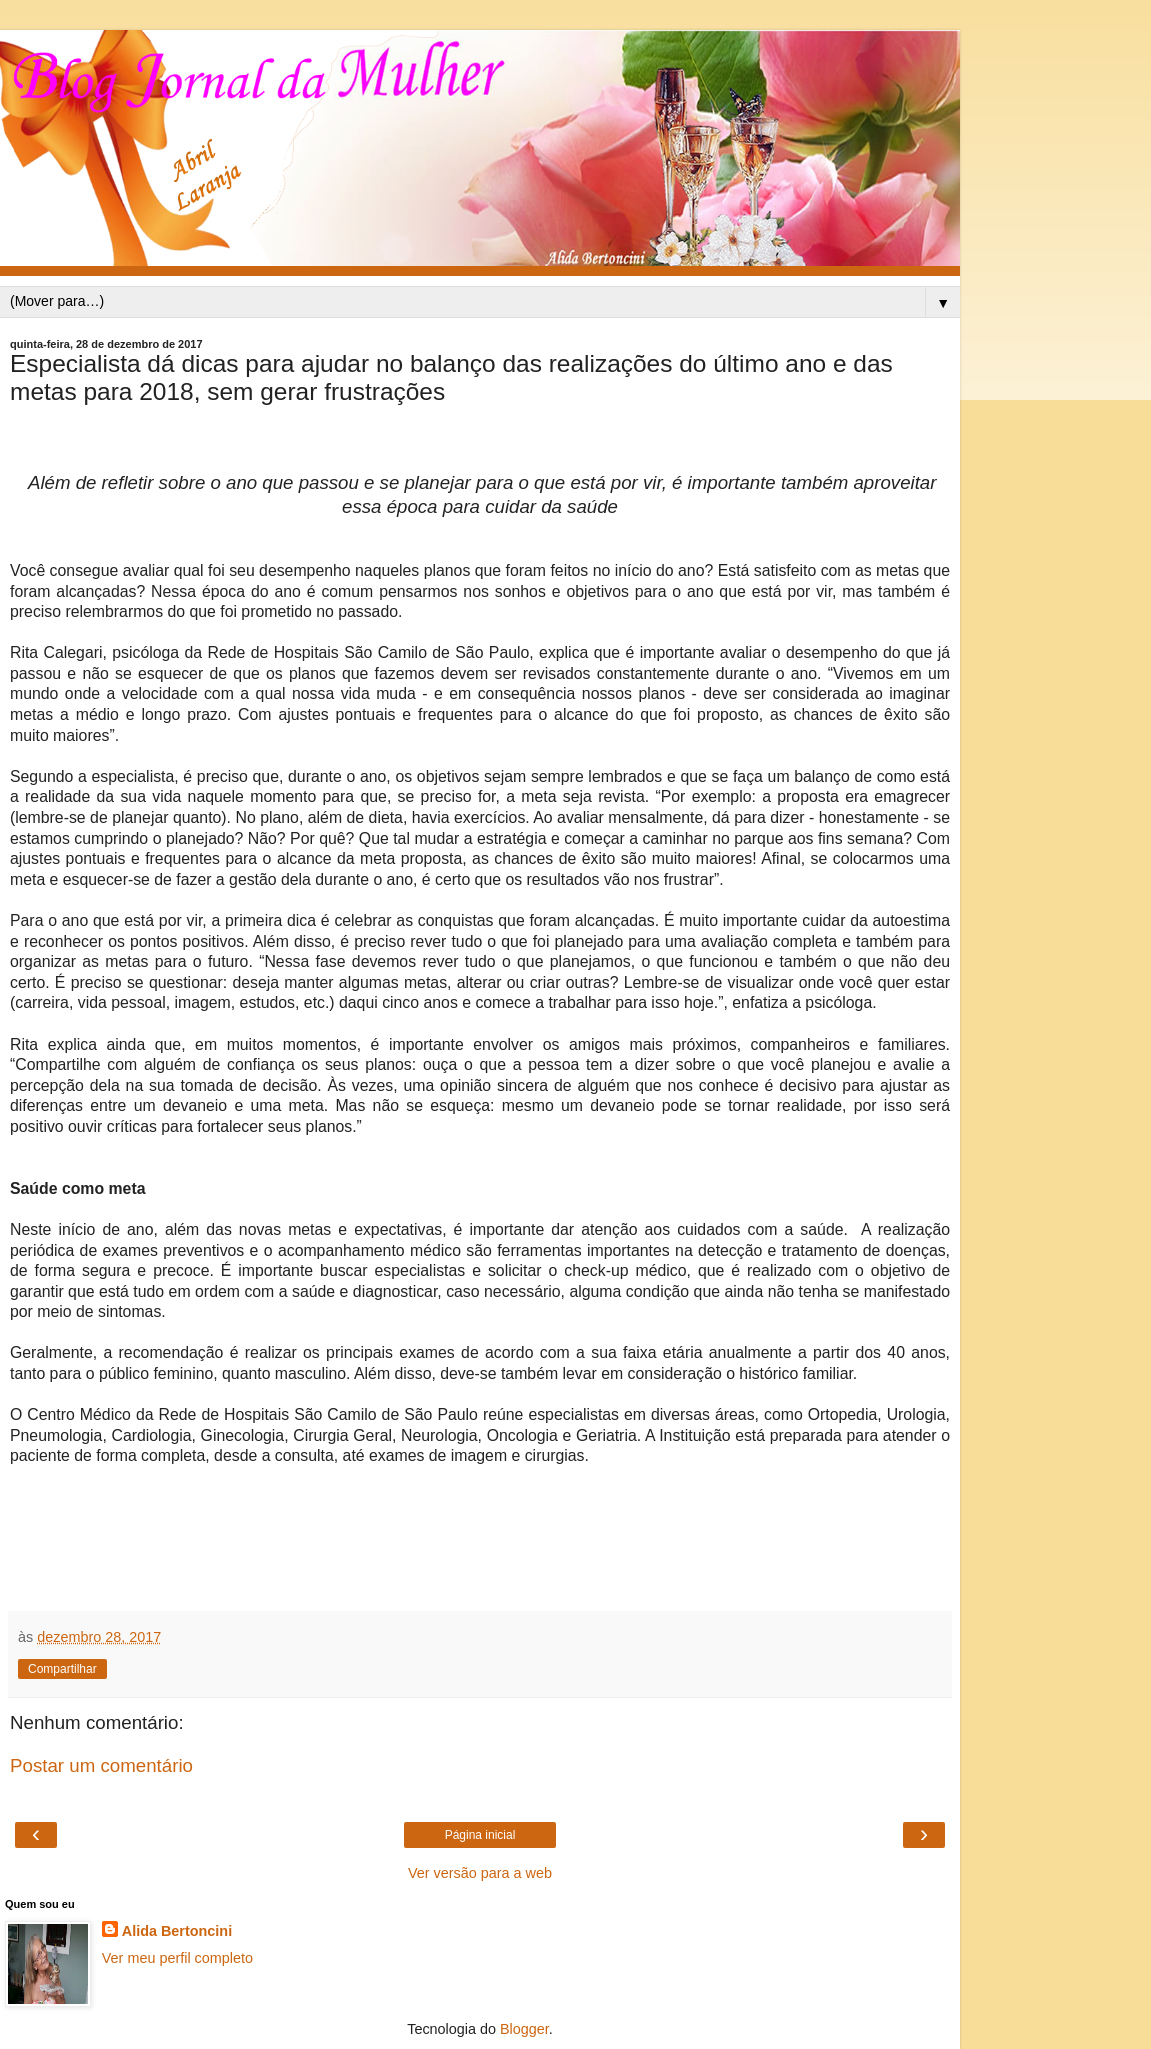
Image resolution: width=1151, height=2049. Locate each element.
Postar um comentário (101, 1765)
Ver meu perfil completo (177, 1958)
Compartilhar (62, 1669)
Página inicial (480, 1835)
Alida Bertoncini (177, 1931)
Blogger (524, 2029)
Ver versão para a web (480, 1873)
